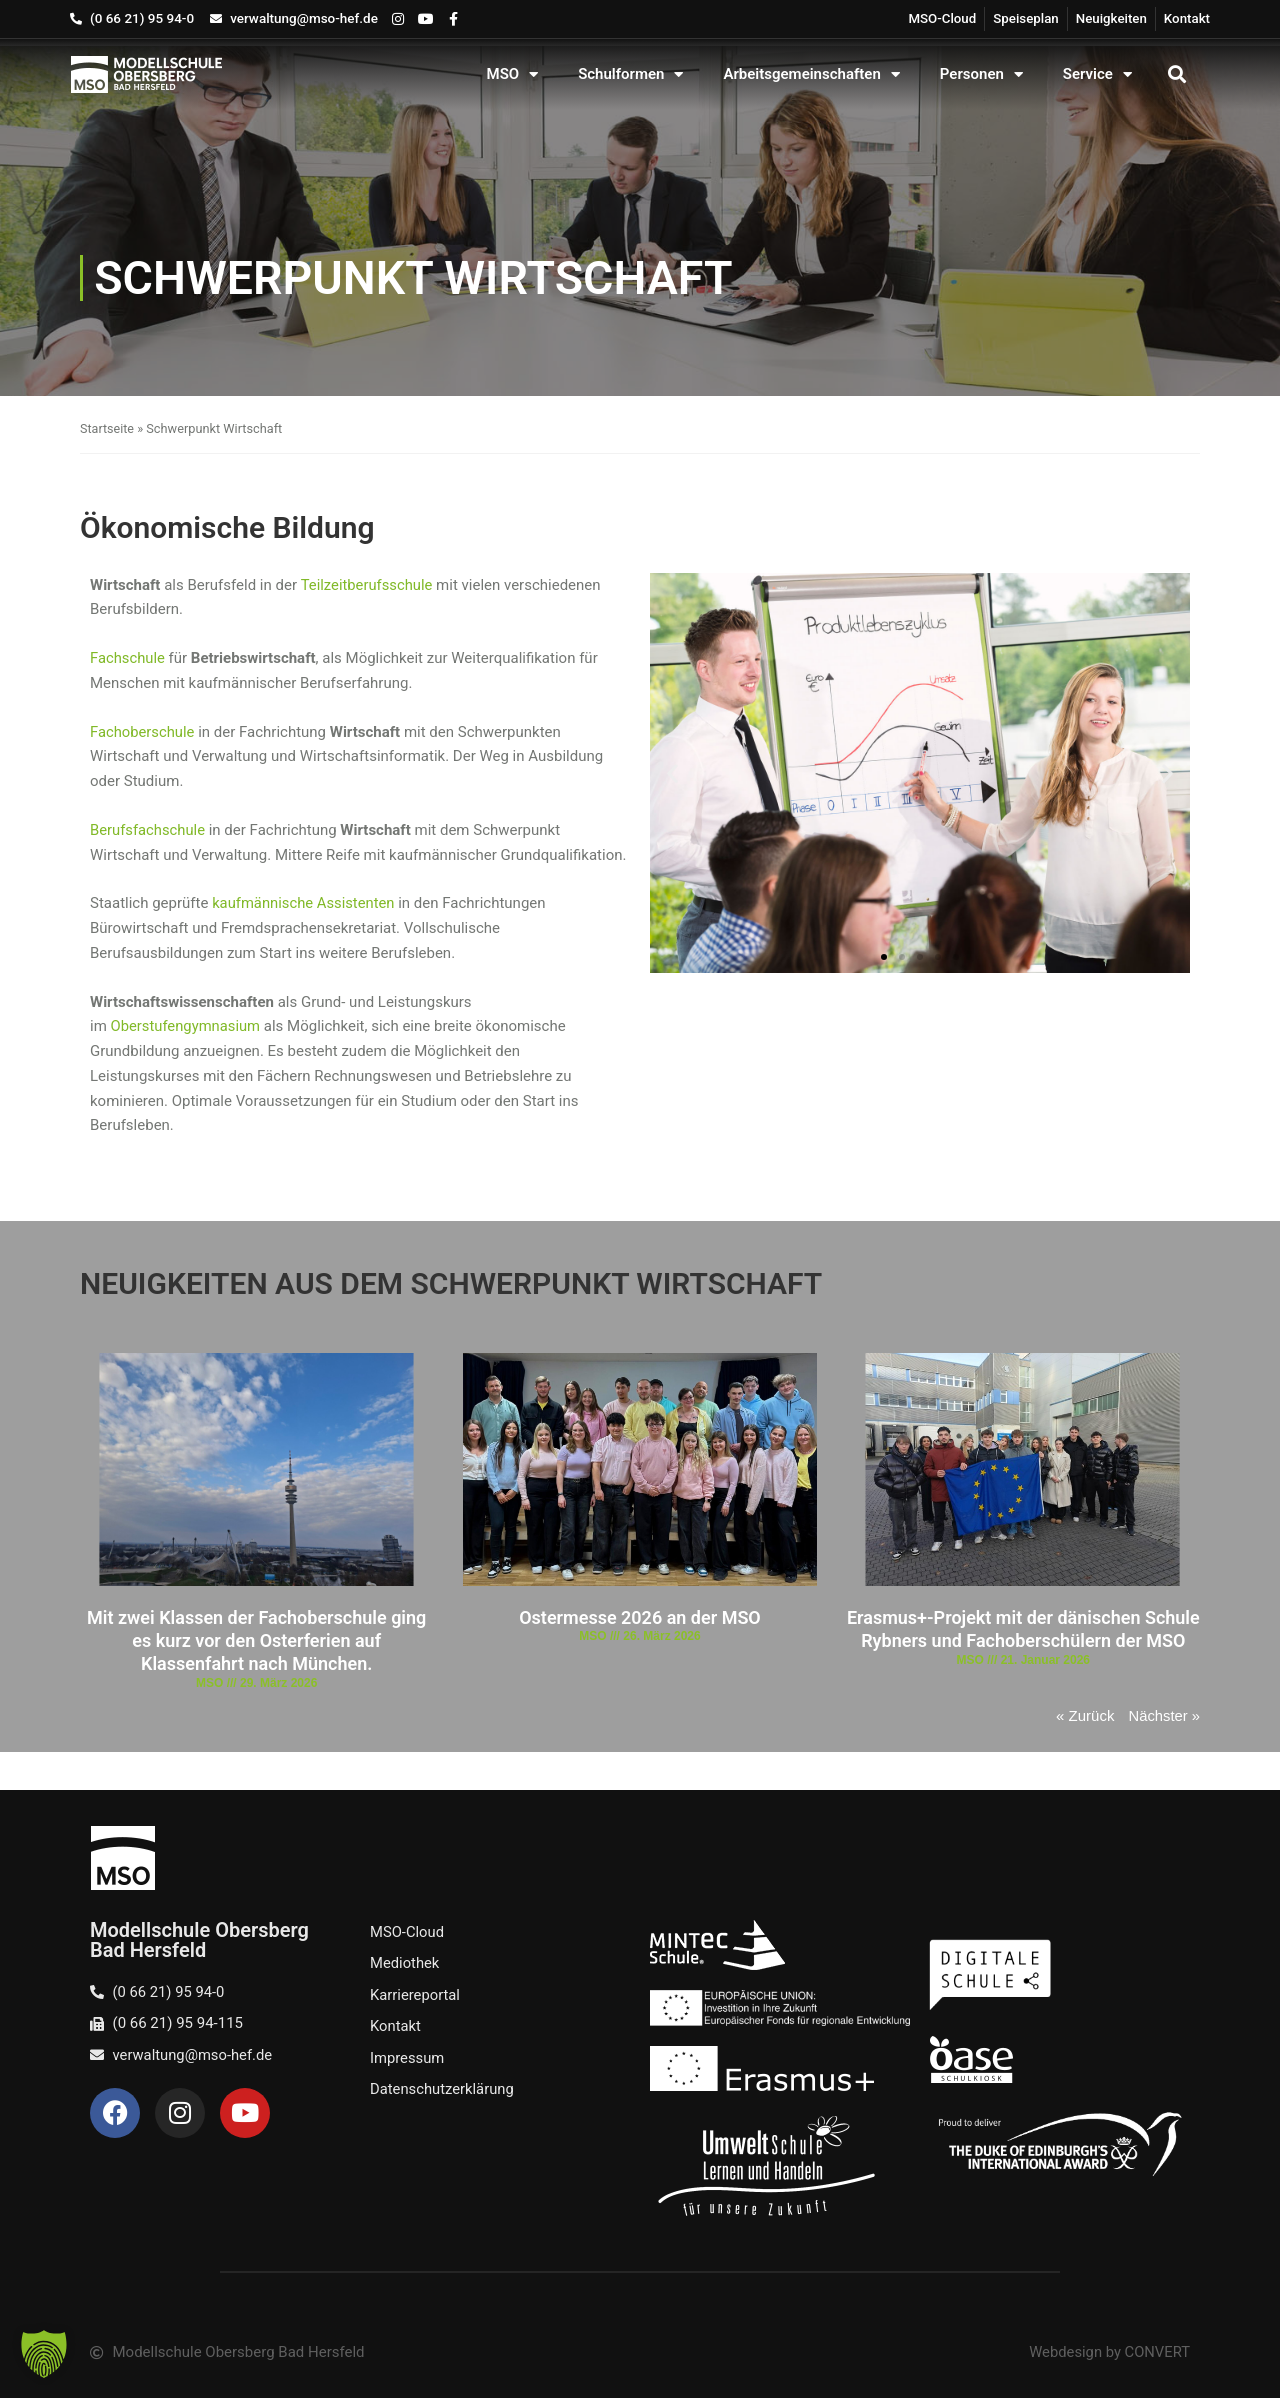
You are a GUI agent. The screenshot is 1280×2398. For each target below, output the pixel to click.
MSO (513, 74)
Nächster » (1163, 1715)
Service (1097, 74)
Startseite (107, 428)
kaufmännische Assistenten (304, 903)
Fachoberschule (143, 732)
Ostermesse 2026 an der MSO (640, 1617)
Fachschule (130, 658)
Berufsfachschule (148, 830)
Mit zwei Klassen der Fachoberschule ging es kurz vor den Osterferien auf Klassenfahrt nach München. (256, 1641)
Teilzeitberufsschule (368, 585)
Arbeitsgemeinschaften (811, 74)
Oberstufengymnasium (187, 1026)
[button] (1176, 74)
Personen (981, 74)
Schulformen (630, 74)
